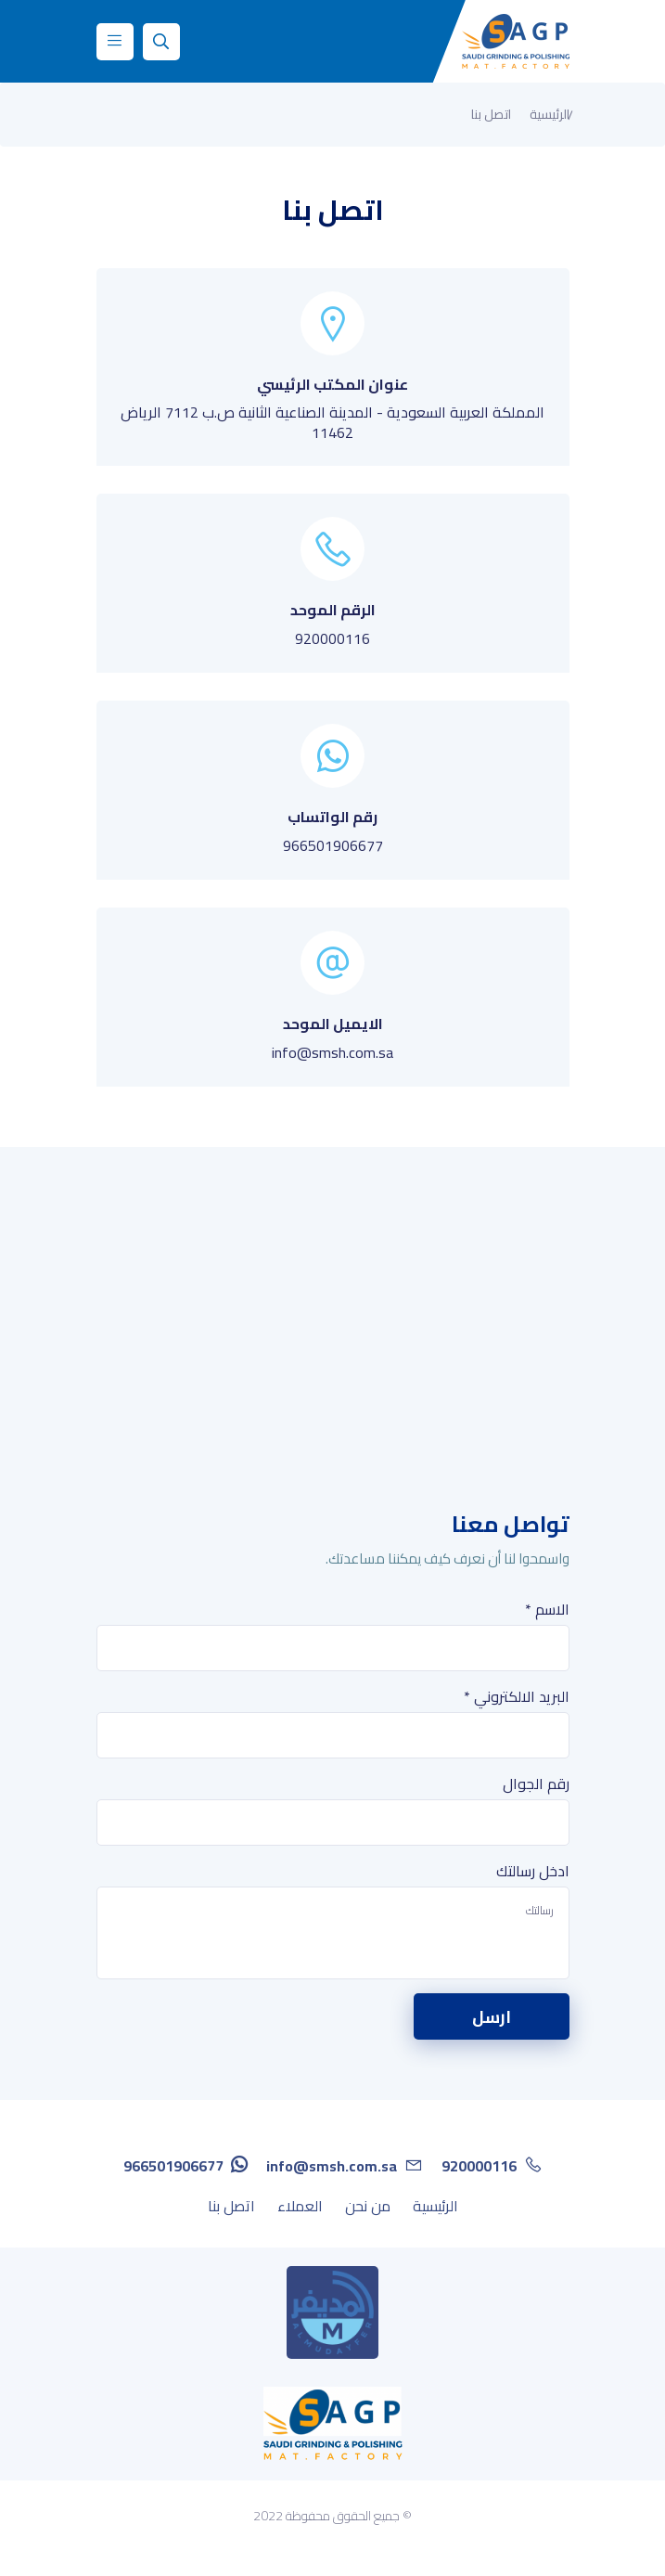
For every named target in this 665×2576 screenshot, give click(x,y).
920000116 (332, 638)
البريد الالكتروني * (516, 1696)
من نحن (367, 2206)
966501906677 (333, 845)
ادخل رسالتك (532, 1871)
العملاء (300, 2206)
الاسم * (547, 1609)
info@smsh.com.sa (332, 1052)
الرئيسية (549, 114)
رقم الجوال (536, 1783)
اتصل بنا (231, 2206)
